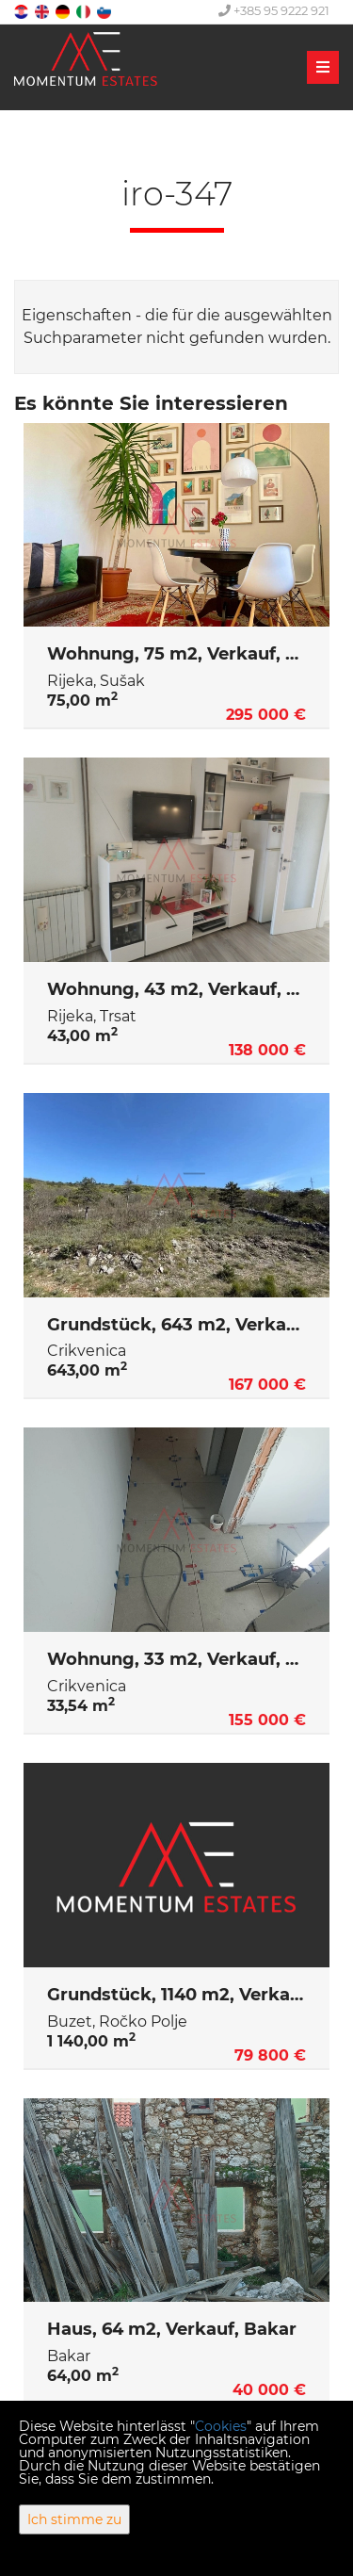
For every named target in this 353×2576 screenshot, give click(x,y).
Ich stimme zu (74, 2519)
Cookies (221, 2426)
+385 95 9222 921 (273, 10)
